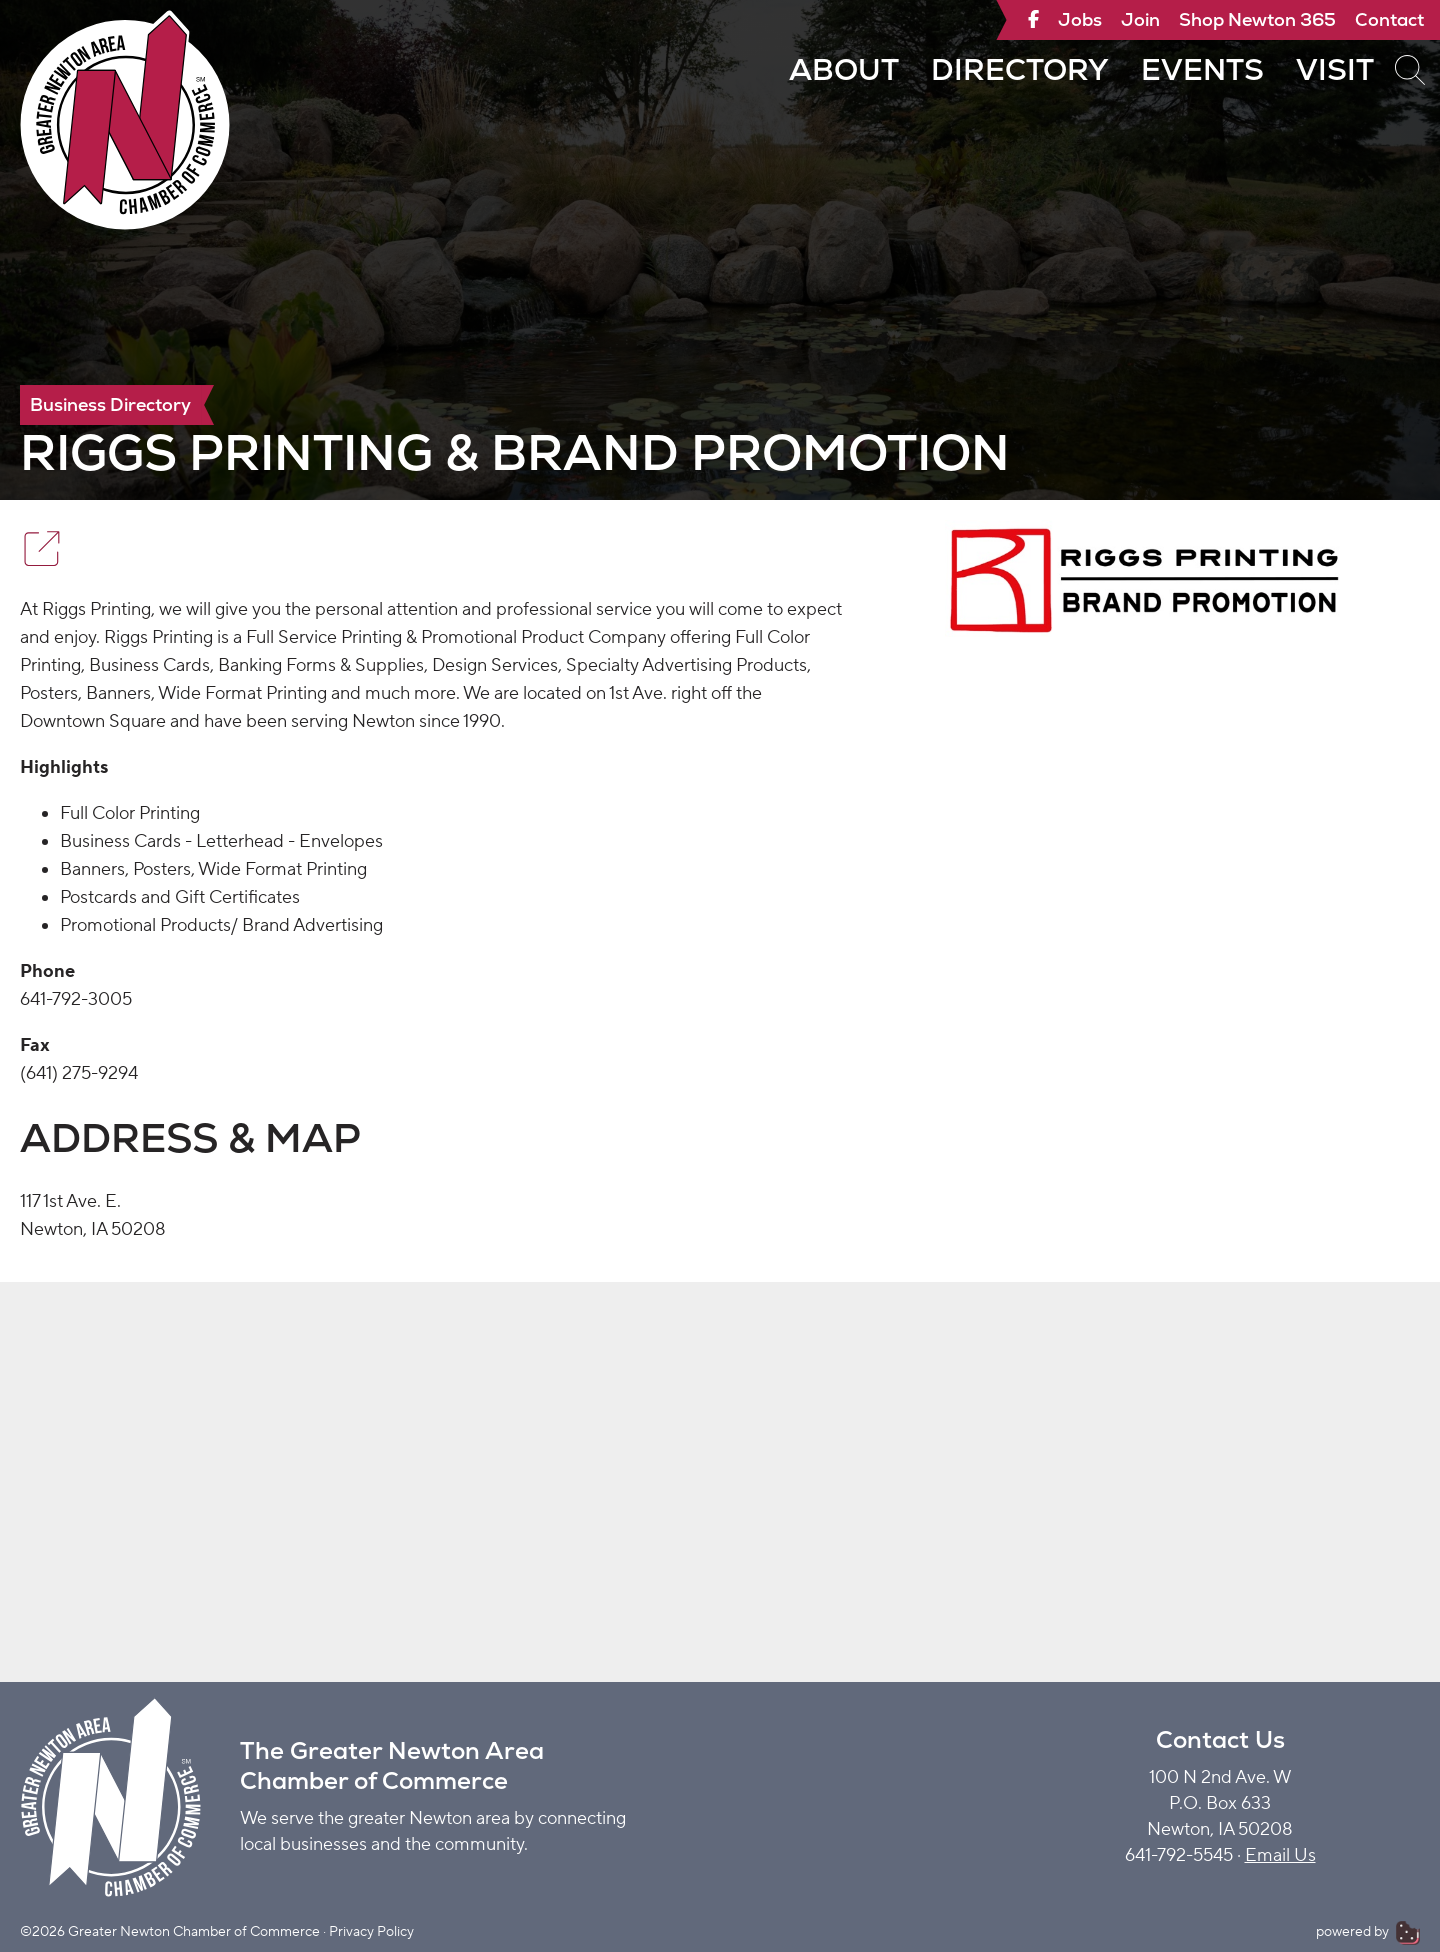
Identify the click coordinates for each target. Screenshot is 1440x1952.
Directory (1020, 69)
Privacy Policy (371, 1932)
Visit (1335, 69)
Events (1202, 69)
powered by (1368, 1932)
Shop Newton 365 (1257, 19)
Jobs (1080, 19)
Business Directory (110, 404)
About (844, 69)
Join (1140, 19)
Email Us (1280, 1855)
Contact (1389, 19)
